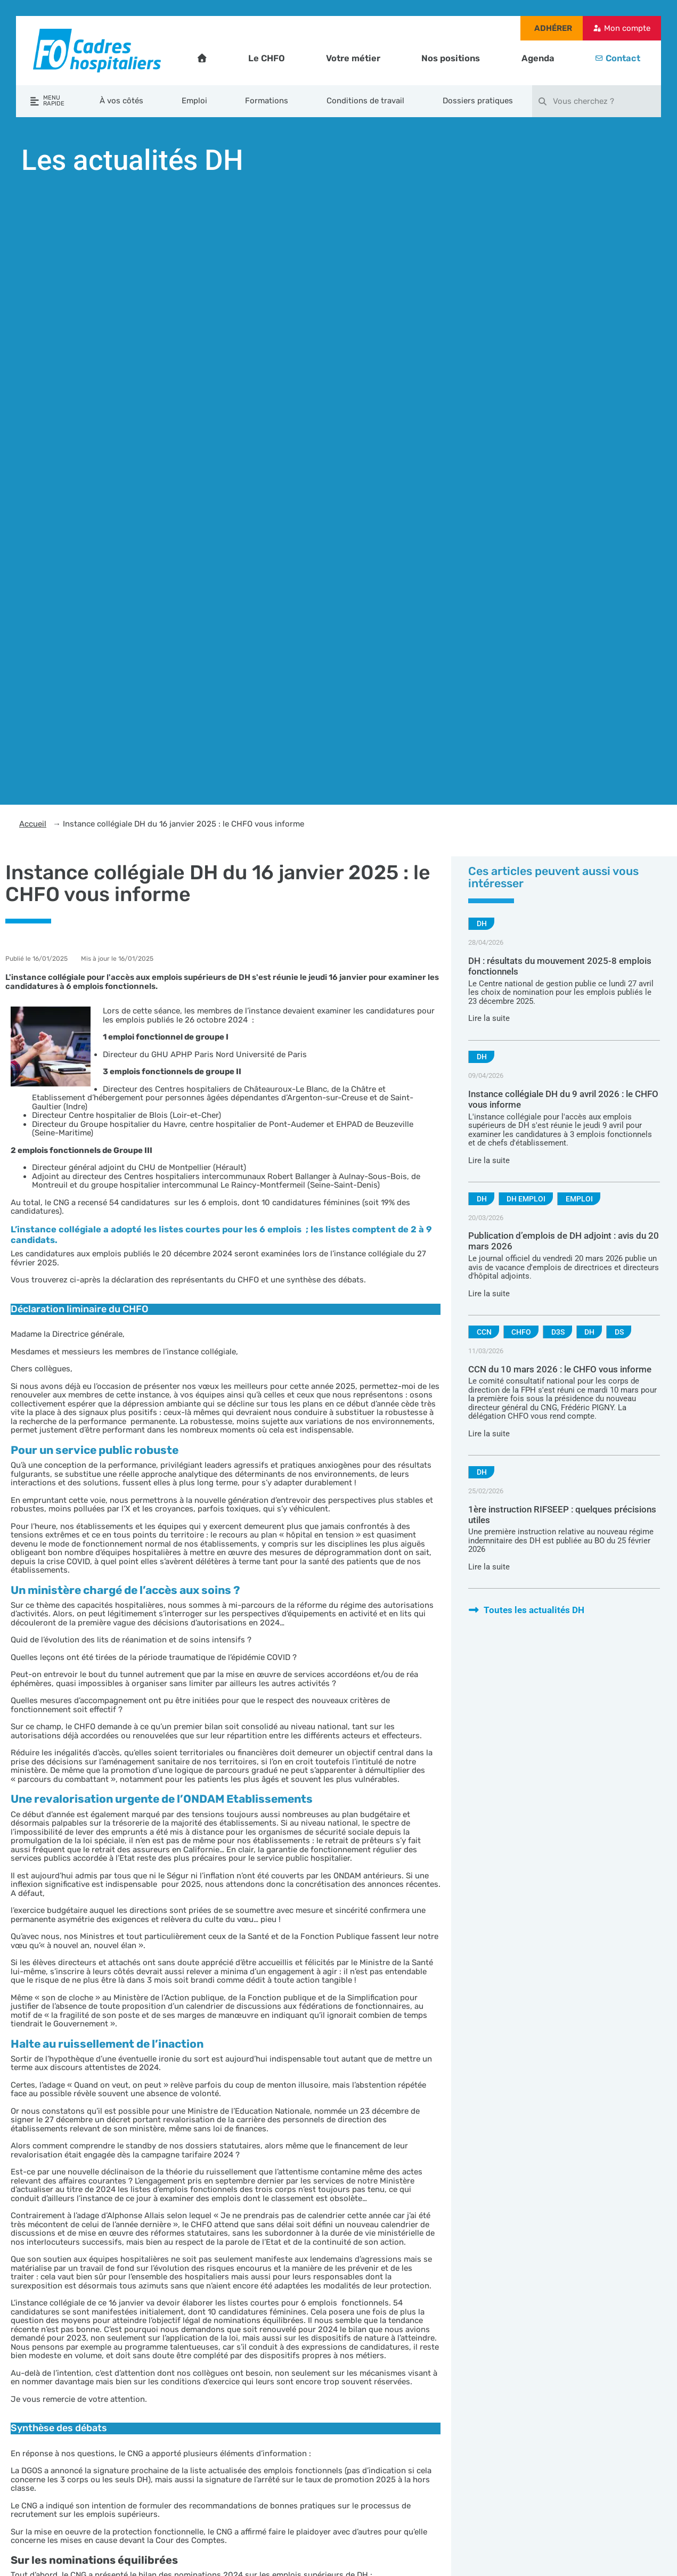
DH (482, 923)
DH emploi (526, 1199)
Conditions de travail (365, 100)
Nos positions (450, 58)
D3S (558, 1332)
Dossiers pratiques (478, 100)
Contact (623, 58)
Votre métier (353, 58)
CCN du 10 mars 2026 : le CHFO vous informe (559, 1369)
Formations (266, 100)
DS (619, 1332)
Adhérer (553, 28)
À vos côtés (121, 100)
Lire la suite (489, 1018)
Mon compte (627, 28)
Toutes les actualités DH (526, 1610)
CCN (484, 1332)
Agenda (537, 58)
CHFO (521, 1332)
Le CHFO (266, 58)
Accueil (32, 824)
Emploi (194, 100)
